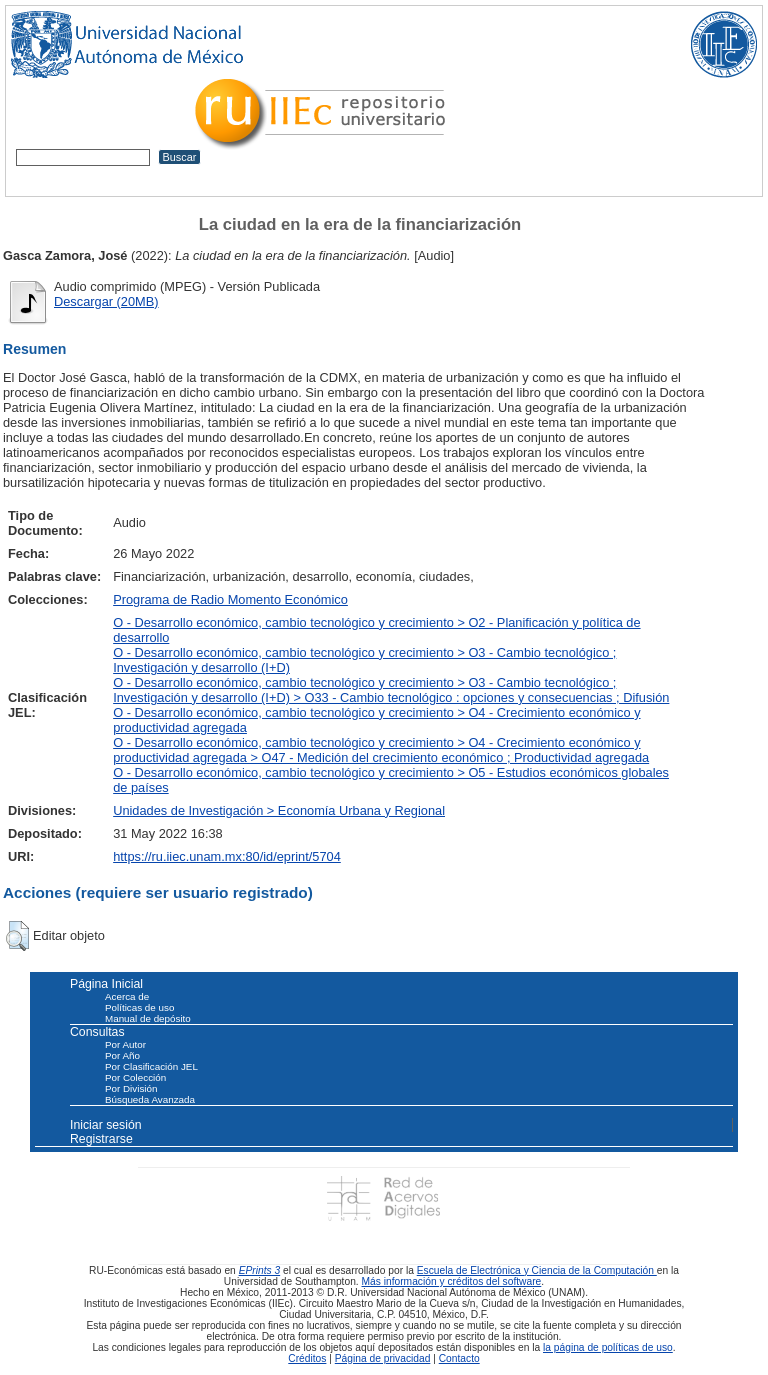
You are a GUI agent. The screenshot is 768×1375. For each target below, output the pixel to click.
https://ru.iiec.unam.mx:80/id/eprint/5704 (227, 856)
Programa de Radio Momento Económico (230, 599)
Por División (131, 1088)
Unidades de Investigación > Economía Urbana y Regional (279, 810)
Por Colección (135, 1077)
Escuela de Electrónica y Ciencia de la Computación (537, 1270)
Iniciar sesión (106, 1125)
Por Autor (125, 1044)
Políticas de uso (139, 1007)
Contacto (459, 1358)
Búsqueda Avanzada (150, 1099)
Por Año (122, 1055)
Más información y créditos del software (452, 1281)
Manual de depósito (148, 1018)
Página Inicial (106, 984)
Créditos (307, 1358)
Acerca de (127, 996)
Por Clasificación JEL (151, 1066)
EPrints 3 (260, 1270)
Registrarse (101, 1139)
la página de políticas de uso (608, 1347)
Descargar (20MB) (106, 301)
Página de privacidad (383, 1358)
